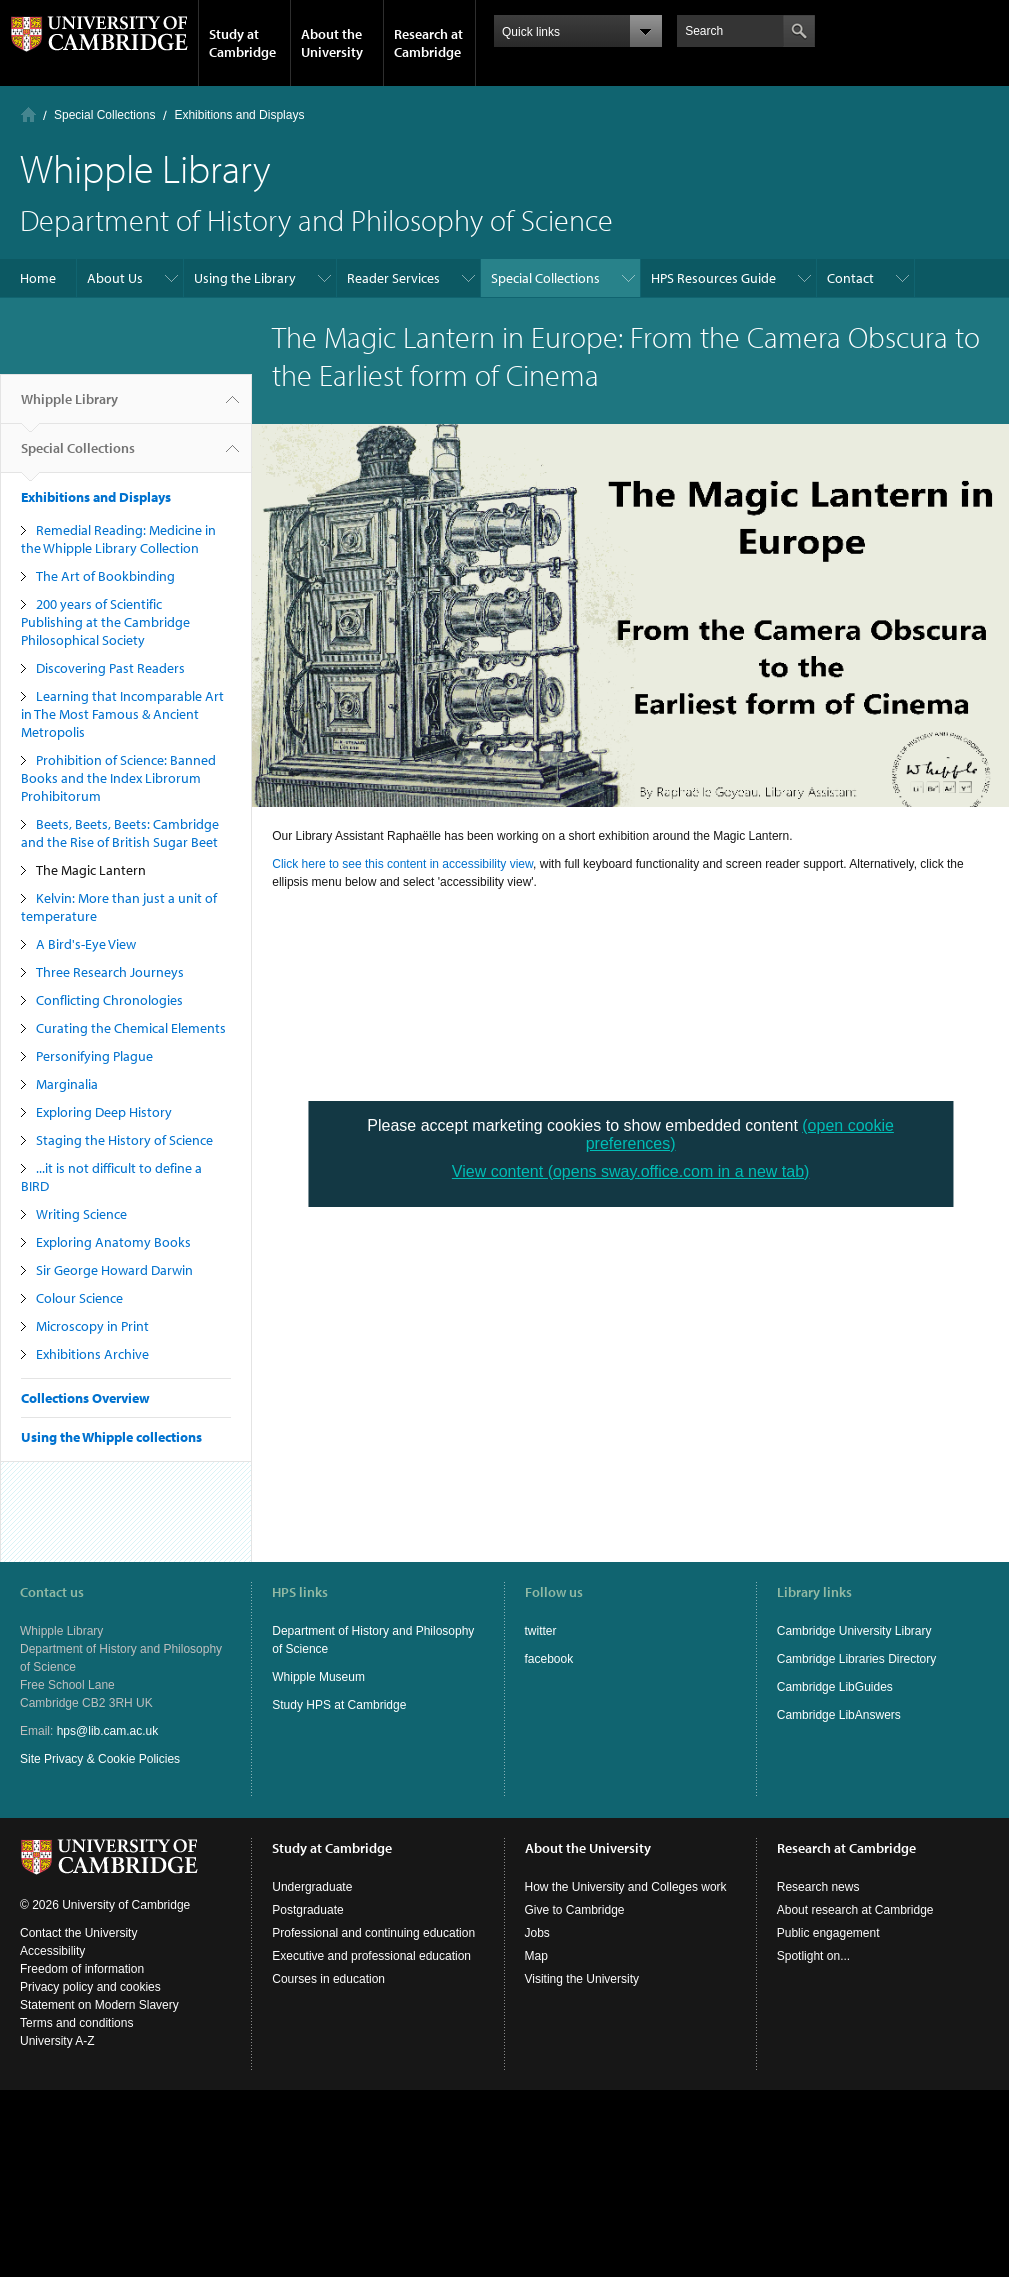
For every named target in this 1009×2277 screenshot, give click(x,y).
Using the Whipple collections (111, 1437)
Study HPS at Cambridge (339, 1705)
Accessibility (52, 1951)
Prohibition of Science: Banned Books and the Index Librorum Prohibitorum (118, 778)
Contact (850, 278)
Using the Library (245, 278)
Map (536, 1956)
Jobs (537, 1933)
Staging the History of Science (124, 1140)
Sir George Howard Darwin (114, 1270)
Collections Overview (85, 1398)
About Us (115, 278)
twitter (541, 1631)
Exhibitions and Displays (239, 115)
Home (28, 114)
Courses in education (328, 1979)
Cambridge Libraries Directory (856, 1659)
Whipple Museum (318, 1677)
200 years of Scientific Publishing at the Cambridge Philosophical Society (105, 622)
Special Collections (104, 115)
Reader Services (393, 278)
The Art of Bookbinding (105, 576)
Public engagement (828, 1933)
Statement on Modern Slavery (99, 2005)
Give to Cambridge (575, 1910)
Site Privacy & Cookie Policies (100, 1759)
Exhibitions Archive (92, 1354)
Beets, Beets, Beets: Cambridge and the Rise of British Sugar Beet (120, 833)
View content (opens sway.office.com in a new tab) (631, 1171)
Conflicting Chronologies (109, 1000)
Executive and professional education (371, 1956)
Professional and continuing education (373, 1933)
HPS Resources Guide (713, 278)
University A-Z (57, 2041)
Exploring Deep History (104, 1112)
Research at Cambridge (428, 43)
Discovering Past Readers (110, 668)
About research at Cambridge (855, 1910)
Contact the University (78, 1933)
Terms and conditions (76, 2023)
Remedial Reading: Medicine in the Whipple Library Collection (118, 539)
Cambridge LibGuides (835, 1687)
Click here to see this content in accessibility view (402, 864)
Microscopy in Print (92, 1326)
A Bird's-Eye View (86, 944)
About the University (332, 43)
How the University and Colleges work (626, 1887)
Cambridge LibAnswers (839, 1715)
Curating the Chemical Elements (131, 1028)
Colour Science (79, 1298)
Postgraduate (307, 1910)
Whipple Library (69, 407)
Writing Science (81, 1214)
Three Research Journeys (110, 972)
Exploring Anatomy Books (113, 1242)
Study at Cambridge (242, 43)
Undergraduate (312, 1887)
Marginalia (67, 1084)
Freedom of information (82, 1969)
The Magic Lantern (91, 870)
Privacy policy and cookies (90, 1987)
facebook (549, 1659)
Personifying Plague (94, 1056)
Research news (818, 1887)
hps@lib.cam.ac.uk (108, 1731)
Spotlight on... (813, 1956)
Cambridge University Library (854, 1631)
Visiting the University (582, 1979)
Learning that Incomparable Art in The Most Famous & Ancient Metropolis (122, 714)
